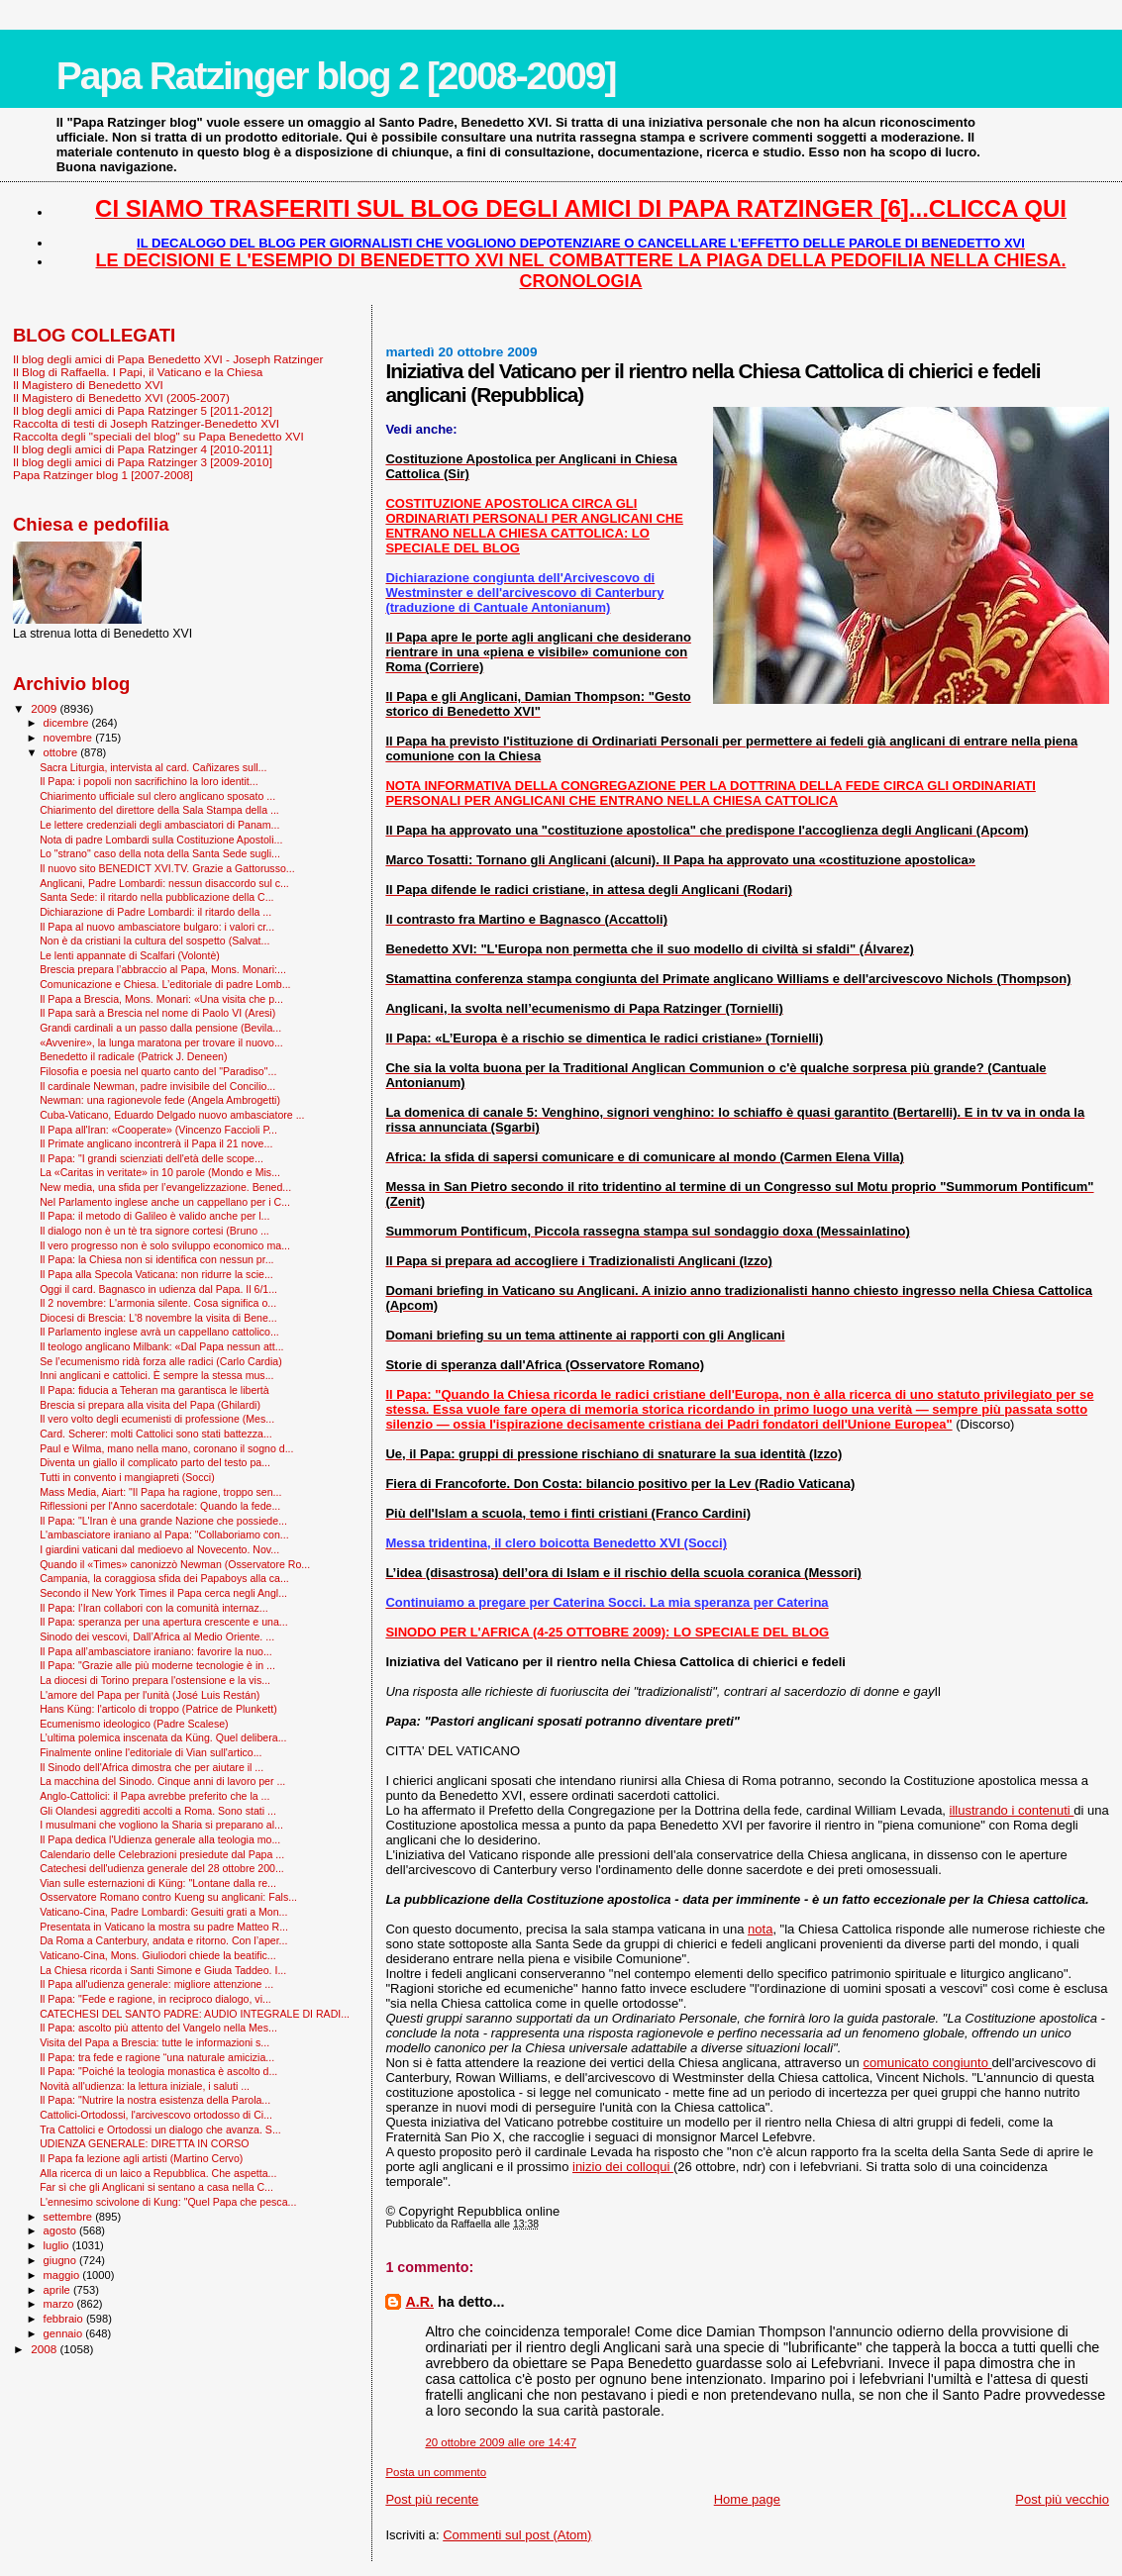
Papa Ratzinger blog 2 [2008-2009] (336, 75)
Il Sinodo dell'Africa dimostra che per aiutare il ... (151, 1767)
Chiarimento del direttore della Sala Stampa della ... (159, 810)
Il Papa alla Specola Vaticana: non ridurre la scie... (156, 1274)
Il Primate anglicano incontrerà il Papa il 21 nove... (156, 1143)
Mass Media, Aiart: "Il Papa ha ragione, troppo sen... (160, 1492)
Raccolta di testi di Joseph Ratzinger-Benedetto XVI (146, 423)
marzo (60, 2304)
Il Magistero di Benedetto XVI (88, 384)
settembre (70, 2217)
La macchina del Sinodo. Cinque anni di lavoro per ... (162, 1781)
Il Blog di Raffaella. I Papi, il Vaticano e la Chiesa (137, 371)
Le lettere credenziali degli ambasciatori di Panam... (159, 825)
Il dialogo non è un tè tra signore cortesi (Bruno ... (154, 1231)
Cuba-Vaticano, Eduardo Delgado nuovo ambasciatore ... (172, 1115)
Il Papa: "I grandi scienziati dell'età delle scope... (151, 1158)
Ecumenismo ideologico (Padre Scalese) (134, 1724)
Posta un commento (435, 2472)
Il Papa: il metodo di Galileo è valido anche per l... (154, 1216)
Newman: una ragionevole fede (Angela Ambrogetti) (160, 1100)
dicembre (68, 723)
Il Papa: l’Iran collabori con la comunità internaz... (154, 1608)
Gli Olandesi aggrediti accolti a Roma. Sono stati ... (158, 1811)
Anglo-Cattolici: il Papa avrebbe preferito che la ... (154, 1796)
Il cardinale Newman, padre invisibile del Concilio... (157, 1086)
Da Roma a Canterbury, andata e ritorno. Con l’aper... (163, 1940)
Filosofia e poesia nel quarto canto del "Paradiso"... (158, 1071)
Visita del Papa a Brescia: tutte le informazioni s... (154, 2042)
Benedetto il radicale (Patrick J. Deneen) (133, 1056)
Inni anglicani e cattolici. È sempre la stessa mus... (156, 1375)
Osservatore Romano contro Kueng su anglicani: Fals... (168, 1897)
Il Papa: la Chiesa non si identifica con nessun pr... (156, 1259)
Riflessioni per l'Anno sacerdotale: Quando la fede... (160, 1506)
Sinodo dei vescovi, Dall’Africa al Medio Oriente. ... (157, 1636)
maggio (63, 2275)
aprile (58, 2290)
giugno (62, 2260)
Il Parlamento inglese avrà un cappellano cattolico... (159, 1332)
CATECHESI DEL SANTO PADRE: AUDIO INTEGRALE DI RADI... (195, 2014)
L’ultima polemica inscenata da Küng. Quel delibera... (163, 1737)
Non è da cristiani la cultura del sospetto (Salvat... (154, 940)
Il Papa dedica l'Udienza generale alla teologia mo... (160, 1839)
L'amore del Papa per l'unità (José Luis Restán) (149, 1695)
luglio (58, 2245)
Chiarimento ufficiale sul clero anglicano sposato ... (157, 796)
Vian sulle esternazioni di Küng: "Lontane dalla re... (158, 1883)
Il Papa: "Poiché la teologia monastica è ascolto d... (158, 2071)
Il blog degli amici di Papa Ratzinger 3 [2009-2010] (142, 461)
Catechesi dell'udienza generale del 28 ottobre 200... (162, 1868)
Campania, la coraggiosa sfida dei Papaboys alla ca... (164, 1578)
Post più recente (431, 2499)
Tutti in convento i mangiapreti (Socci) (127, 1477)
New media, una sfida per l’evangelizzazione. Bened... (165, 1187)
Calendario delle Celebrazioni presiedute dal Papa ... (162, 1854)
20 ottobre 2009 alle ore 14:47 (500, 2442)
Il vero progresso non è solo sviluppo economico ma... (165, 1245)
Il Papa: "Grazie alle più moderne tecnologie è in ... (157, 1665)
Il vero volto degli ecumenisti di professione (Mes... (157, 1419)
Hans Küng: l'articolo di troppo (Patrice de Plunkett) (158, 1709)
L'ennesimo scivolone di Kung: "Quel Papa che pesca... (168, 2202)
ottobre (62, 752)
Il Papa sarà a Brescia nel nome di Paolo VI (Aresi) (157, 1013)
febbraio (65, 2319)
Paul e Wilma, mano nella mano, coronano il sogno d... (166, 1448)
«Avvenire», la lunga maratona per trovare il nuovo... (161, 1042)
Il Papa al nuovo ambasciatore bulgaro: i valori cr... (157, 927)
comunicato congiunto (927, 2062)
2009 (45, 708)
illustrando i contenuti (1012, 1810)
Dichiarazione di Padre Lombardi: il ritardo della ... (155, 912)
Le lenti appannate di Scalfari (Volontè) (130, 955)
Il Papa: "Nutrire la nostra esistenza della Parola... (155, 2100)
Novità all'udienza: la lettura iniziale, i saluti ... (145, 2086)
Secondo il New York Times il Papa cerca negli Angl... (163, 1593)
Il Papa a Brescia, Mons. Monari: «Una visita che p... (161, 999)
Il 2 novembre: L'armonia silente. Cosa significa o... (158, 1303)
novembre (70, 737)
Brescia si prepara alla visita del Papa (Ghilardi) (150, 1405)
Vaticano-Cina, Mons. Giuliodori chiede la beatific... (158, 1955)
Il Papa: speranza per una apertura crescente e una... (164, 1622)
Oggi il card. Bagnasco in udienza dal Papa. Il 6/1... (158, 1289)
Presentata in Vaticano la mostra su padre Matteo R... (164, 1926)
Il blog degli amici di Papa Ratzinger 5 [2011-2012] (142, 410)
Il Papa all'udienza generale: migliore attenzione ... (156, 1984)
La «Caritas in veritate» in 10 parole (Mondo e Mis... (160, 1172)
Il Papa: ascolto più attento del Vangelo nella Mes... (158, 2027)
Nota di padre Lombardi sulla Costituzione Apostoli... (161, 839)
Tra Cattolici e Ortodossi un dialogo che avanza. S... (160, 2129)
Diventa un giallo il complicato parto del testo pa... (155, 1462)
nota (760, 1929)
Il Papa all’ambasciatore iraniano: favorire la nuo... (156, 1651)
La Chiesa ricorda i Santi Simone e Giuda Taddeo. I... (163, 1970)
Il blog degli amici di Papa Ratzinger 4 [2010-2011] (142, 449)
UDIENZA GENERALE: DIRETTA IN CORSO (144, 2143)
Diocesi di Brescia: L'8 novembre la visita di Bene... (158, 1318)
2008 (45, 2348)
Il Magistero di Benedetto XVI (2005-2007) (121, 397)
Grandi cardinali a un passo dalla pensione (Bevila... (160, 1028)
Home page (747, 2499)
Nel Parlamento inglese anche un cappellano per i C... (165, 1202)
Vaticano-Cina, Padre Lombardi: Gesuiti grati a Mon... (163, 1912)
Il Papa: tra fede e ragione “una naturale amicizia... (157, 2057)
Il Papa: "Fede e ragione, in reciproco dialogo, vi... (155, 1999)
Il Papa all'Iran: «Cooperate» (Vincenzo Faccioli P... (158, 1130)
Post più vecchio (1062, 2499)
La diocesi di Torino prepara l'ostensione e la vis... (155, 1680)
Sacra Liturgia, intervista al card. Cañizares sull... (153, 767)
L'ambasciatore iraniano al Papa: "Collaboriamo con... (164, 1534)
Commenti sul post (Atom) (517, 2534)
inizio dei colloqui (622, 2166)
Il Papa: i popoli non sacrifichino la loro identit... (149, 781)
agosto (62, 2230)
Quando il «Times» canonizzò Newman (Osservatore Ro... (175, 1564)
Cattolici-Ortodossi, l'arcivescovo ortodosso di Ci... (156, 2115)
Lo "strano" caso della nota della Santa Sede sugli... (160, 853)
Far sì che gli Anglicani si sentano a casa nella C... (156, 2187)
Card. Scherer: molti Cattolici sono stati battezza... (156, 1433)
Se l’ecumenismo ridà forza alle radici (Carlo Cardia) (161, 1361)
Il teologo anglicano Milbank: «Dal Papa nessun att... (161, 1346)
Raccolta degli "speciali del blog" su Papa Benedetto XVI (158, 436)
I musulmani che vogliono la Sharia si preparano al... (161, 1825)
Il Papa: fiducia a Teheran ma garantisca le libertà (154, 1390)
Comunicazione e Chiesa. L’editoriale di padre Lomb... (165, 984)
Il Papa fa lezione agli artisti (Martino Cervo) (141, 2158)
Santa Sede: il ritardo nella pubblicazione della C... (156, 897)
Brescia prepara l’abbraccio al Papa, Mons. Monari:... (163, 969)
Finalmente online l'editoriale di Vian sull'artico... (150, 1752)
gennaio (65, 2333)
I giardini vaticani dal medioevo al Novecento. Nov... (159, 1549)
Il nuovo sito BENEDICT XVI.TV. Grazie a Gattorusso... (167, 868)
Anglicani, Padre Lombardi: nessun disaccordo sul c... (164, 883)
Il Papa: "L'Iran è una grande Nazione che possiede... (163, 1521)
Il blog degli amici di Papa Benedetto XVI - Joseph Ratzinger (168, 358)
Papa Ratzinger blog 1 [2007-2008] (103, 474)
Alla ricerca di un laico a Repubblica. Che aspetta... (158, 2173)
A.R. (419, 2302)
